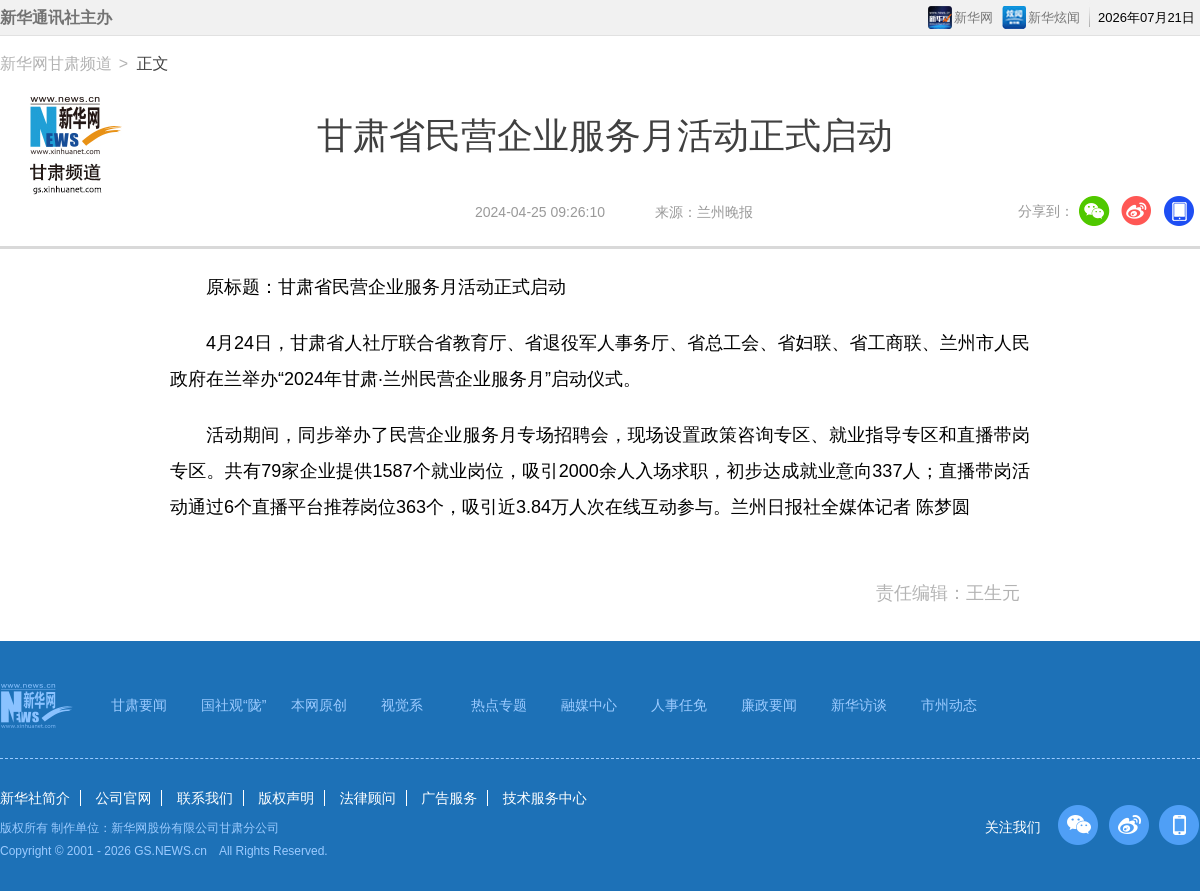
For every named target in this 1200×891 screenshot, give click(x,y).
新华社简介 (35, 798)
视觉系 (402, 705)
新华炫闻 (1054, 17)
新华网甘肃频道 (56, 63)
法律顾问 (368, 798)
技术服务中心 (545, 798)
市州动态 (949, 705)
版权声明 (286, 798)
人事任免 (679, 705)
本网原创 (319, 705)
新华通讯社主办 (56, 17)
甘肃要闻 (139, 705)
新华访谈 (859, 705)
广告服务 (449, 798)
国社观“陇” (233, 705)
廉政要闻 (769, 705)
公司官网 (123, 798)
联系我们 (205, 798)
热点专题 (499, 705)
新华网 (973, 17)
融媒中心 (589, 705)
